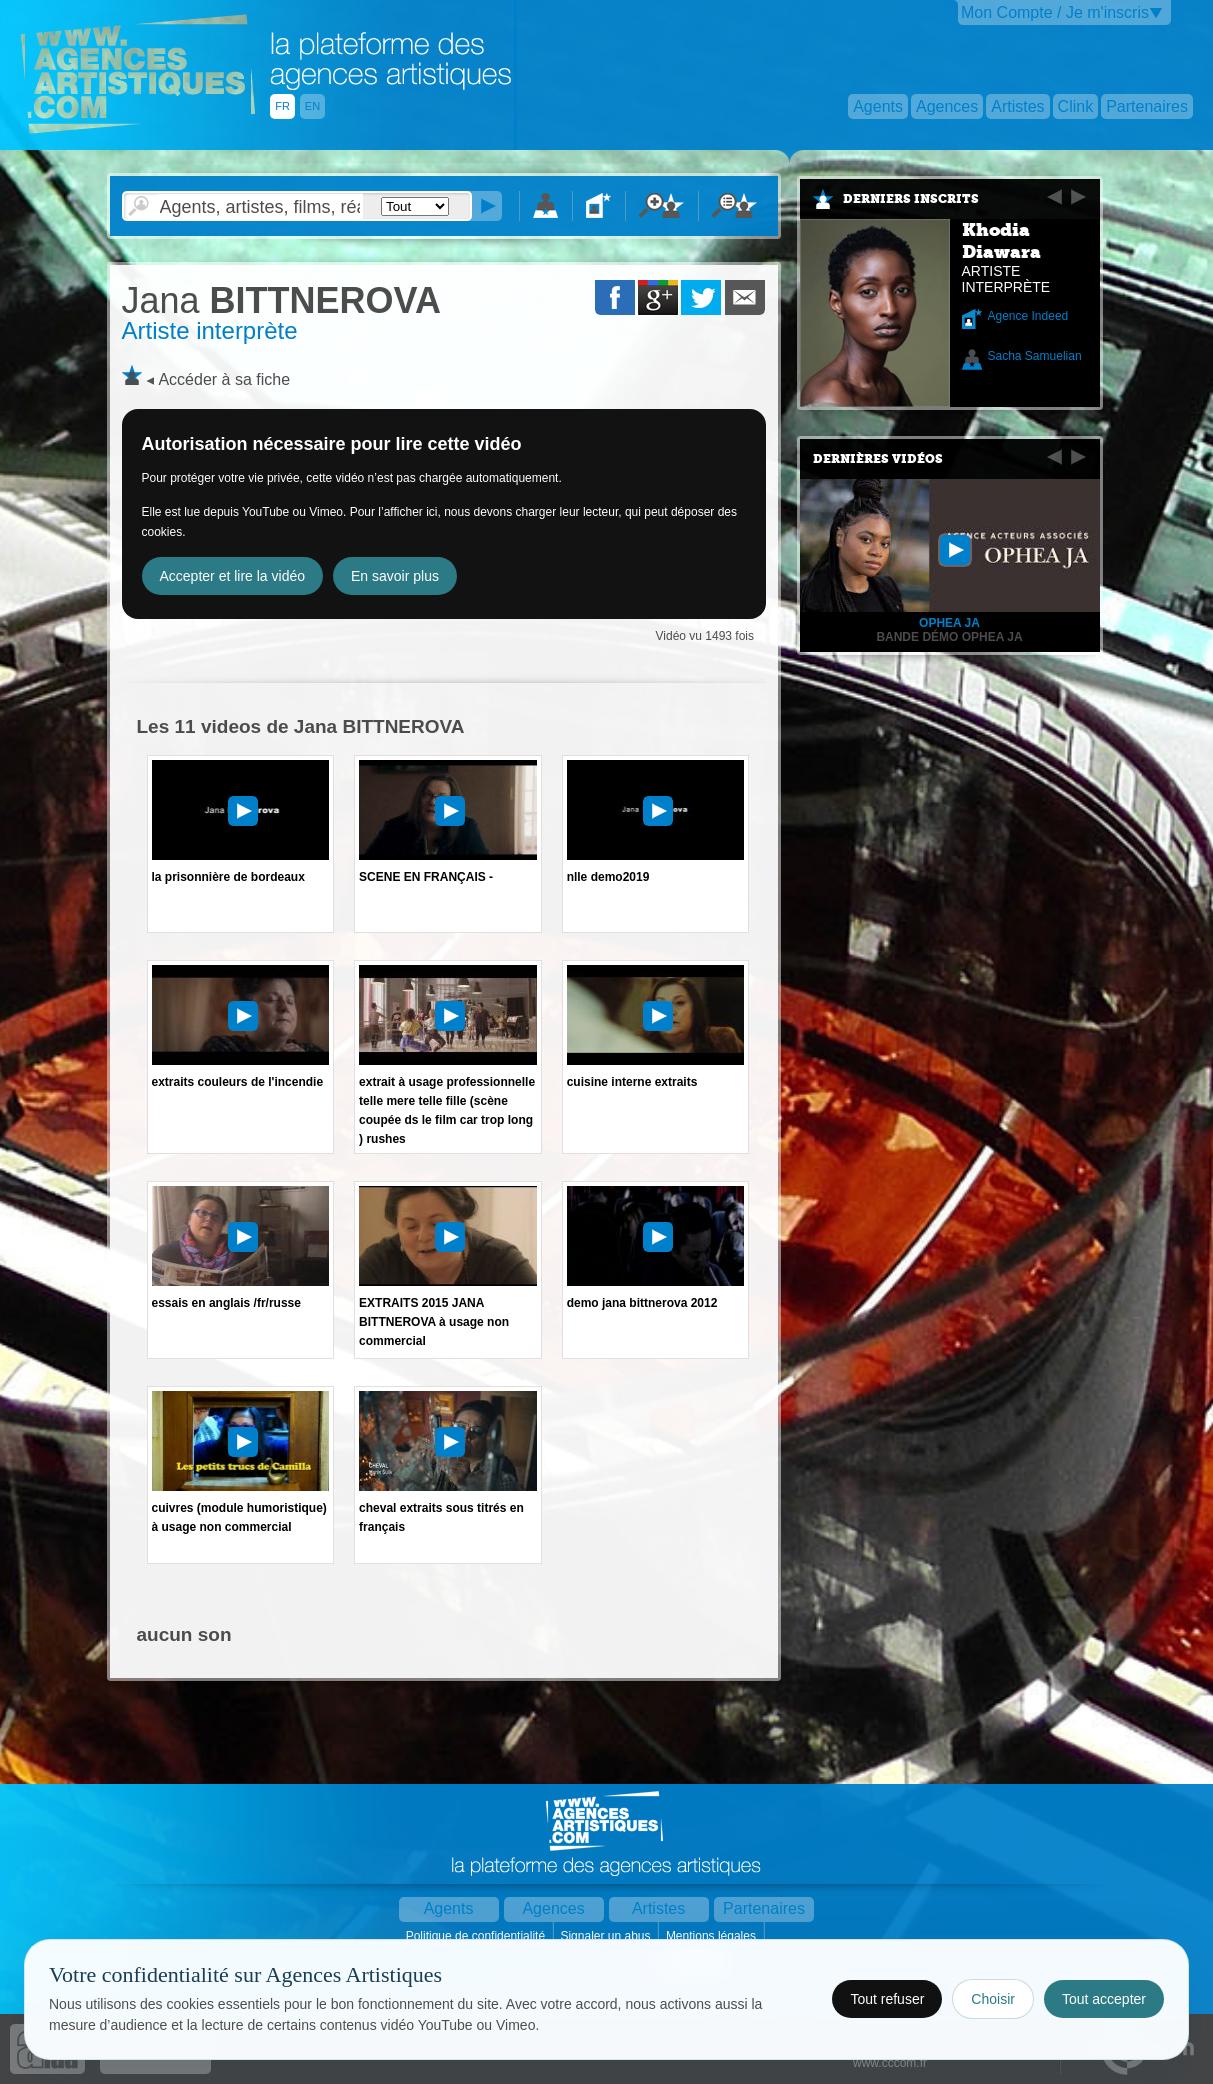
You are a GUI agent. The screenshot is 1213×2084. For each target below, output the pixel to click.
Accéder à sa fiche (224, 379)
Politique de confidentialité (477, 1936)
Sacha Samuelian (1035, 356)
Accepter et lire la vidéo (233, 576)
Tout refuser (887, 1999)
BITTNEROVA (281, 300)
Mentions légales (712, 1936)
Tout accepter (1104, 1999)
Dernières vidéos (878, 459)
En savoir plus (395, 576)
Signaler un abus (606, 1936)
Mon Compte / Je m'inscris (1055, 12)
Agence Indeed (1028, 316)
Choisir (993, 1999)
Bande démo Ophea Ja (949, 637)
